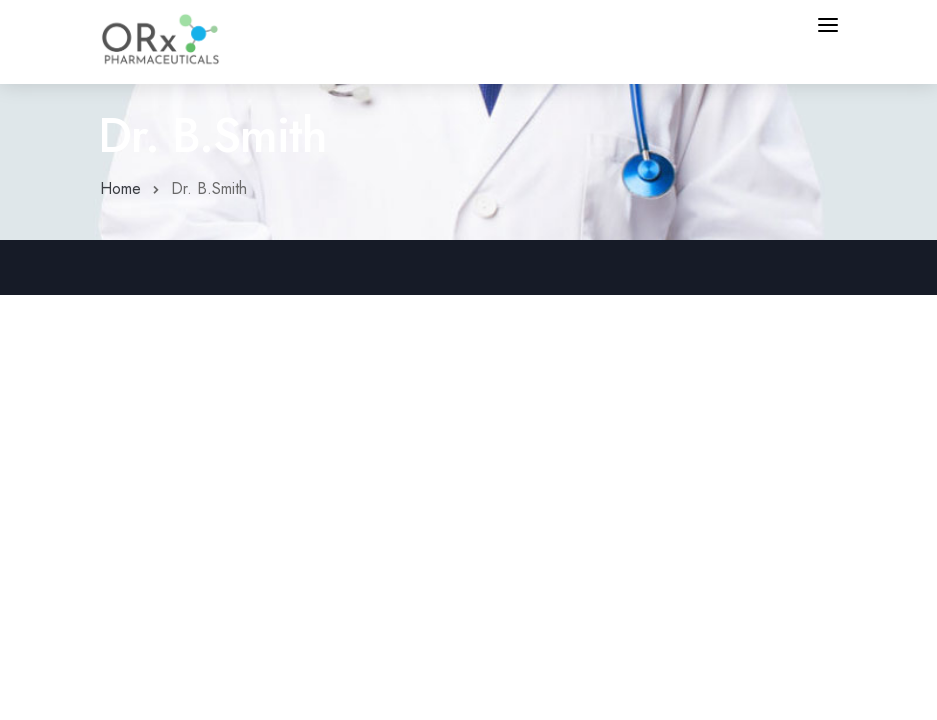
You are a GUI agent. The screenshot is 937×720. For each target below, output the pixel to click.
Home (120, 188)
